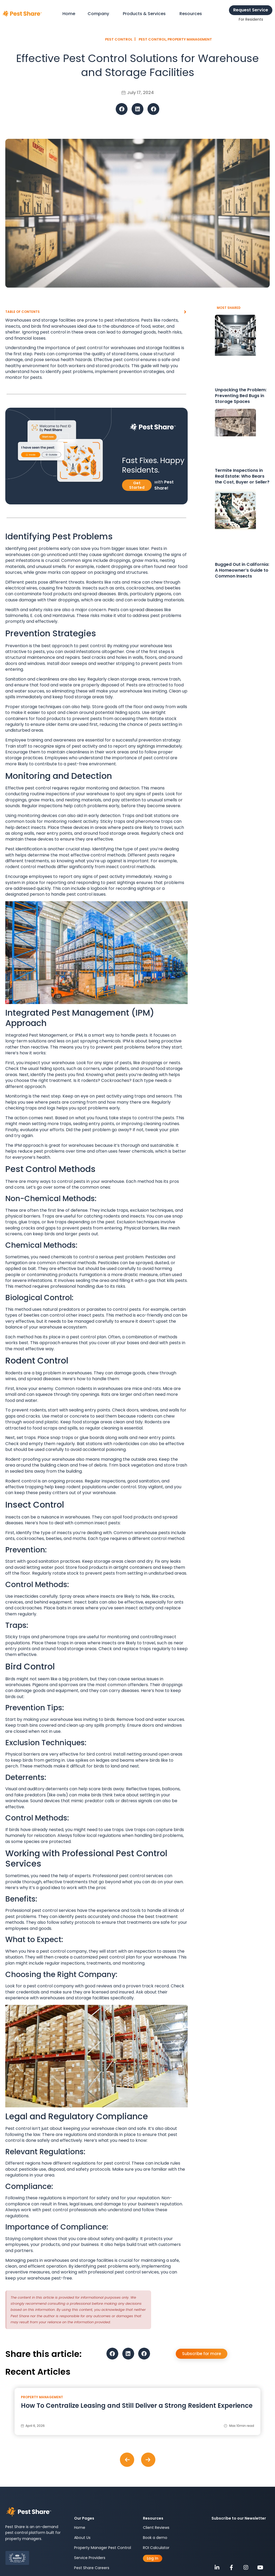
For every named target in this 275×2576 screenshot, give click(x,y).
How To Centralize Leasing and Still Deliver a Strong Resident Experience (137, 2405)
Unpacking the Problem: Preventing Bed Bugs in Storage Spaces (241, 396)
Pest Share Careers (91, 2567)
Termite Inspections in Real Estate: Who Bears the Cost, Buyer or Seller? (242, 476)
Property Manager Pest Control (102, 2547)
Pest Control (152, 39)
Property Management (190, 39)
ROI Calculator (156, 2547)
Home (79, 2527)
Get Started (137, 485)
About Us (82, 2537)
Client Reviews (156, 2527)
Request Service (250, 10)
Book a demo (155, 2537)
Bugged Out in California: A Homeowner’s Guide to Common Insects (242, 570)
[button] (122, 109)
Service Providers (89, 2557)
